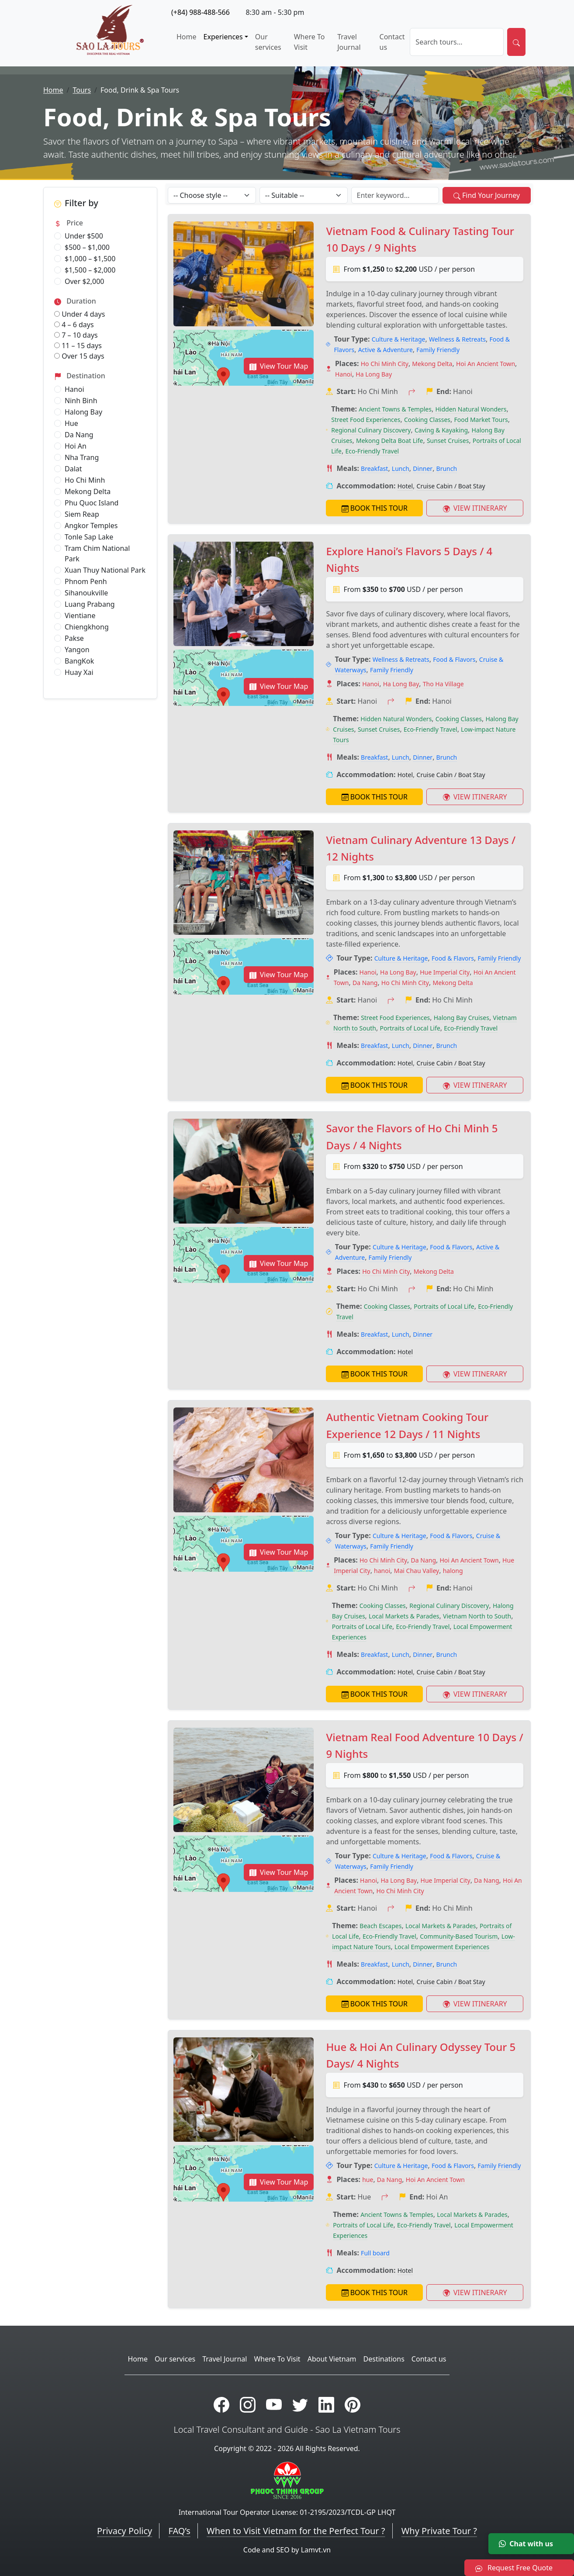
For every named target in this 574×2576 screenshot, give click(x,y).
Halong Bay (83, 412)
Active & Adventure (385, 350)
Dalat (73, 469)
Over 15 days (79, 356)
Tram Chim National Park (97, 553)
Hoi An (75, 446)
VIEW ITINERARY (475, 508)
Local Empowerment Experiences (441, 1947)
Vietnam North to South (477, 1616)
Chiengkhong (87, 627)
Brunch (446, 468)
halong (453, 1570)
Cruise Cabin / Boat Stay (451, 486)
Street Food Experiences (365, 419)
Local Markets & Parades (404, 1616)
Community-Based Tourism (459, 1936)
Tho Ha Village (443, 684)
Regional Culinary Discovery (371, 430)
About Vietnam (332, 2359)
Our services (268, 42)
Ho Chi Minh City (384, 364)
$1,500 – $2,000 (90, 270)
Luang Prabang (90, 604)
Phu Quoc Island (91, 503)
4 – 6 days (74, 324)
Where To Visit (309, 42)
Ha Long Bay (374, 374)
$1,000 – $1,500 (90, 258)
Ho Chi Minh (85, 480)
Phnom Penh (86, 581)
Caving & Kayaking (441, 430)
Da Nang (79, 434)
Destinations (384, 2359)
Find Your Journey (486, 195)
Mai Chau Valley (416, 1570)
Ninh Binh (81, 400)
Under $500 (84, 236)
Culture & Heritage (398, 339)
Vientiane (80, 615)
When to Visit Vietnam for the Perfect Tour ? (296, 2531)
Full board (375, 2253)
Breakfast (374, 468)
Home (186, 36)
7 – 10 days (76, 335)
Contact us (392, 42)
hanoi (382, 1570)
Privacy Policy (124, 2531)
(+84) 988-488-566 (200, 12)
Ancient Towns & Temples (395, 409)
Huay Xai (79, 672)
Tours (82, 90)
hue (367, 2179)
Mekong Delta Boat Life (389, 440)
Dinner (422, 468)
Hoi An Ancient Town (485, 364)
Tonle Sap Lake (89, 537)
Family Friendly (438, 350)
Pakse (74, 638)
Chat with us (526, 2543)
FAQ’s (179, 2531)
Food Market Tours (481, 419)
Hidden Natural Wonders (470, 409)
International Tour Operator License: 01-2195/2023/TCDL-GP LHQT (287, 2512)
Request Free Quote (514, 2568)
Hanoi (74, 389)
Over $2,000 (84, 281)
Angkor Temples (91, 525)
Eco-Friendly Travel (372, 451)
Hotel (405, 486)
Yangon (77, 649)
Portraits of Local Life (410, 1028)
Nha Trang (82, 457)
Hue (71, 423)
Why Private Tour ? (439, 2531)
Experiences (223, 36)
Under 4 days (79, 314)
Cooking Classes (427, 419)
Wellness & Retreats (457, 339)
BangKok (79, 661)
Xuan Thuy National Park (105, 570)
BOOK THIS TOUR (375, 508)
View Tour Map (278, 366)
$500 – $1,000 (87, 247)
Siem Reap (82, 514)
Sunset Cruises (448, 440)
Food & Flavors (454, 659)
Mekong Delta (88, 491)
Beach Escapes (380, 1926)
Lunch (400, 468)
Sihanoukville (86, 593)
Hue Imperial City (445, 972)
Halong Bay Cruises (461, 1017)
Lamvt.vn (316, 2550)
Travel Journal (349, 42)
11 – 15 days (78, 345)
